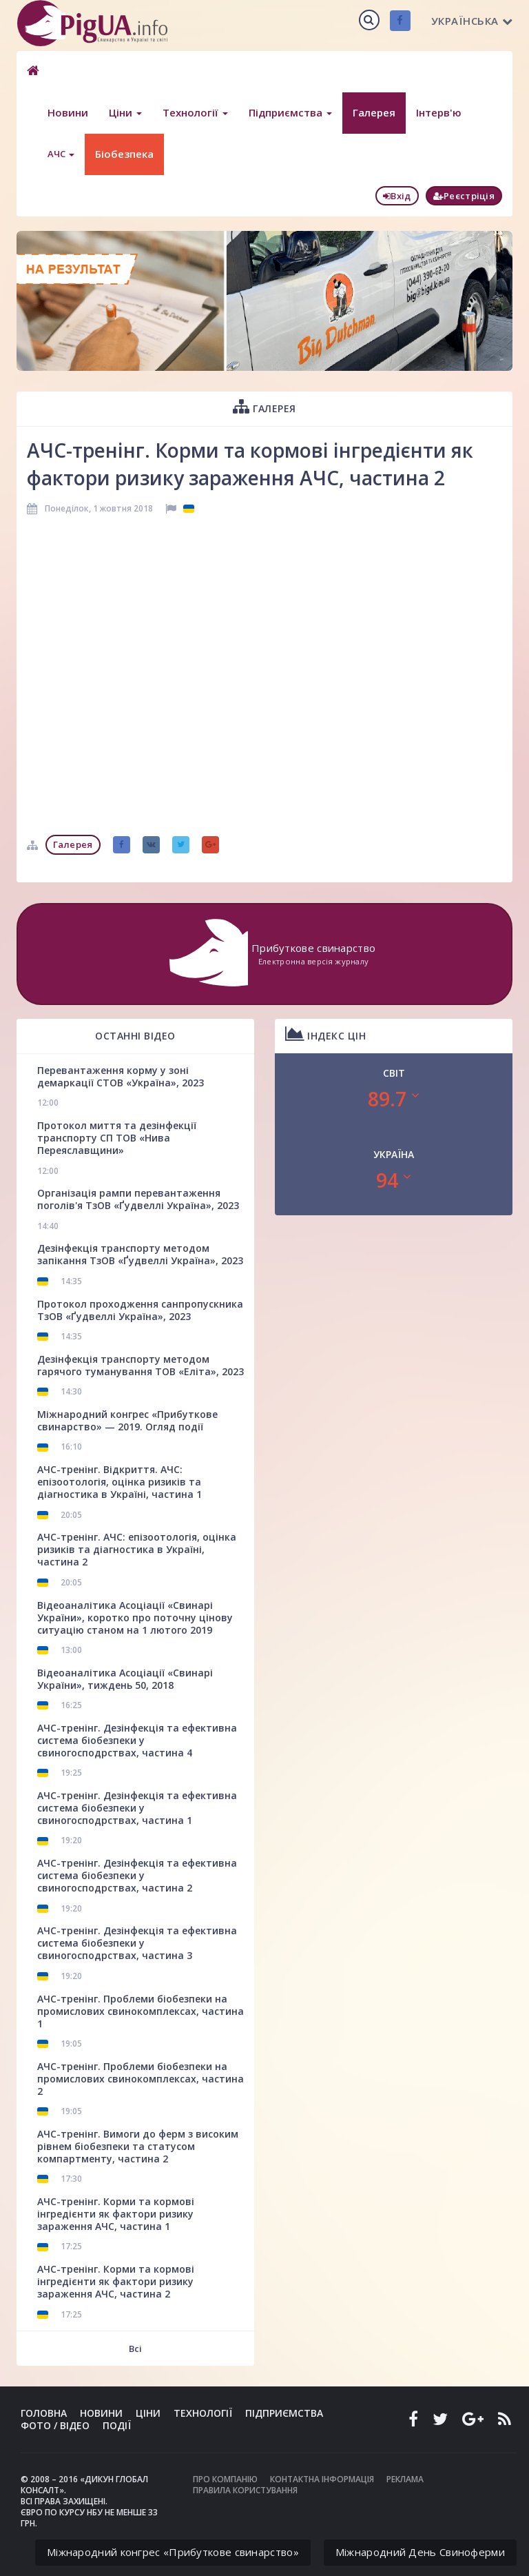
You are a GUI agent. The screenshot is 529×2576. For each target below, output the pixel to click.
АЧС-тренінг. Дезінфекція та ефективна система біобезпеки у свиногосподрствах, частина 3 (137, 1943)
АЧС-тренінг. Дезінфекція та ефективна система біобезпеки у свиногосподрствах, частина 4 (137, 1740)
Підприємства (290, 112)
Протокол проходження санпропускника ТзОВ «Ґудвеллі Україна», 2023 (140, 1310)
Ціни (125, 112)
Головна (44, 2413)
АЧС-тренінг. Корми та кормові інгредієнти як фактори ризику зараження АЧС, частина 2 (115, 2281)
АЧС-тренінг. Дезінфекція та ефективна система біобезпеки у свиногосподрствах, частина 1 (137, 1808)
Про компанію (225, 2479)
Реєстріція (464, 196)
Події (117, 2425)
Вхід (397, 196)
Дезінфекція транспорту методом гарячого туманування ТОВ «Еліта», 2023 (140, 1365)
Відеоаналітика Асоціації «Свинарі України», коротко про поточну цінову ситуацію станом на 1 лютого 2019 (135, 1617)
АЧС (61, 154)
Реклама (405, 2479)
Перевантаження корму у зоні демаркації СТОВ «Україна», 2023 (120, 1076)
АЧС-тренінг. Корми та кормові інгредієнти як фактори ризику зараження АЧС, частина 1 (115, 2214)
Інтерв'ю (438, 112)
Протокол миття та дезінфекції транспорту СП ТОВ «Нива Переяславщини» (116, 1138)
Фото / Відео (55, 2425)
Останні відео (135, 1035)
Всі (135, 2348)
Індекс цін (325, 1033)
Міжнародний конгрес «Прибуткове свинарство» (173, 2552)
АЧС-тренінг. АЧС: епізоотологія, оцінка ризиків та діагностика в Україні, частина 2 (136, 1549)
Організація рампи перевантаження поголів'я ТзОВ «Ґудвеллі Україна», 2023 (138, 1199)
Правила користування (245, 2490)
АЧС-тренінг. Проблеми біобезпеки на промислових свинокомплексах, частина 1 (140, 2011)
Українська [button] (472, 21)
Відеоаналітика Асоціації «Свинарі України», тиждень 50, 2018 (125, 1679)
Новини (68, 112)
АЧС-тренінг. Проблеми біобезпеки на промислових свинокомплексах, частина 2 (140, 2079)
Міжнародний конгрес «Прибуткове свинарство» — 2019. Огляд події (127, 1420)
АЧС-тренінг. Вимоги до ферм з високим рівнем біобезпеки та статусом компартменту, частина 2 (137, 2146)
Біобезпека (124, 154)
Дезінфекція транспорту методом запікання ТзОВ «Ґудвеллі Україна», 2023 (140, 1254)
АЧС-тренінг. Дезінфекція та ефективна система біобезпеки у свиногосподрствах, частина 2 (137, 1875)
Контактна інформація (322, 2479)
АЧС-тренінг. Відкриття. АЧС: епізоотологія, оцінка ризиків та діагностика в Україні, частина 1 (119, 1482)
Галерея (374, 112)
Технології (195, 112)
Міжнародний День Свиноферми (420, 2552)
